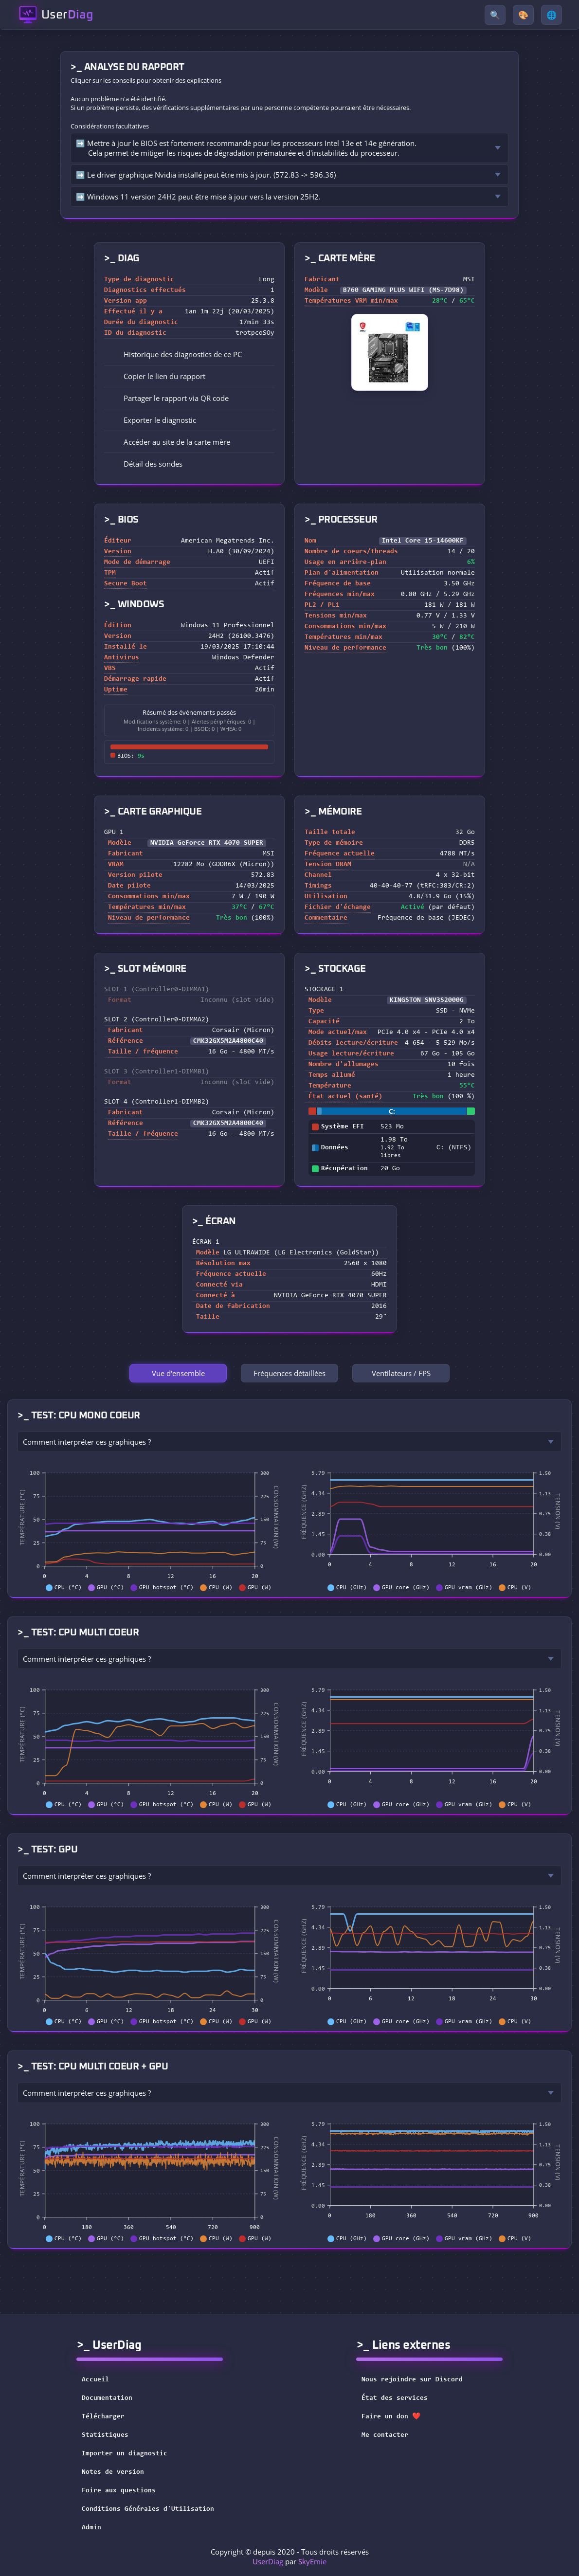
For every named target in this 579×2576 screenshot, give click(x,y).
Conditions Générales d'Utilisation (148, 2509)
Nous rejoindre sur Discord (418, 2380)
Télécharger (103, 2416)
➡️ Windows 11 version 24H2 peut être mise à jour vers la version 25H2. (198, 196)
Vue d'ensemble (178, 1373)
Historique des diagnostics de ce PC (176, 354)
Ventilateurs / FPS (401, 1373)
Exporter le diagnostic (153, 420)
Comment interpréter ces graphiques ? (87, 1442)
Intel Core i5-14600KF (423, 541)
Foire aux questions (119, 2490)
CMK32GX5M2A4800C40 (228, 1041)
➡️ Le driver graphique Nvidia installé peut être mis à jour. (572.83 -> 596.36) (206, 175)
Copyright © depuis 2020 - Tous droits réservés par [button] (290, 2556)
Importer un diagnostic (124, 2453)
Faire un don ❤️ (397, 2417)
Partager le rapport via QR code (169, 398)
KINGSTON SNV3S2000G (427, 1000)
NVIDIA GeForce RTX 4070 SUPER (206, 843)
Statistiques (105, 2435)
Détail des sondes (146, 464)
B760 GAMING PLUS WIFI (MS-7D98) (403, 290)
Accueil (95, 2379)
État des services (401, 2398)
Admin (91, 2527)
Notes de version (113, 2472)
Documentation (107, 2398)
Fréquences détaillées (289, 1373)
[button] (189, 376)
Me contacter (391, 2435)
